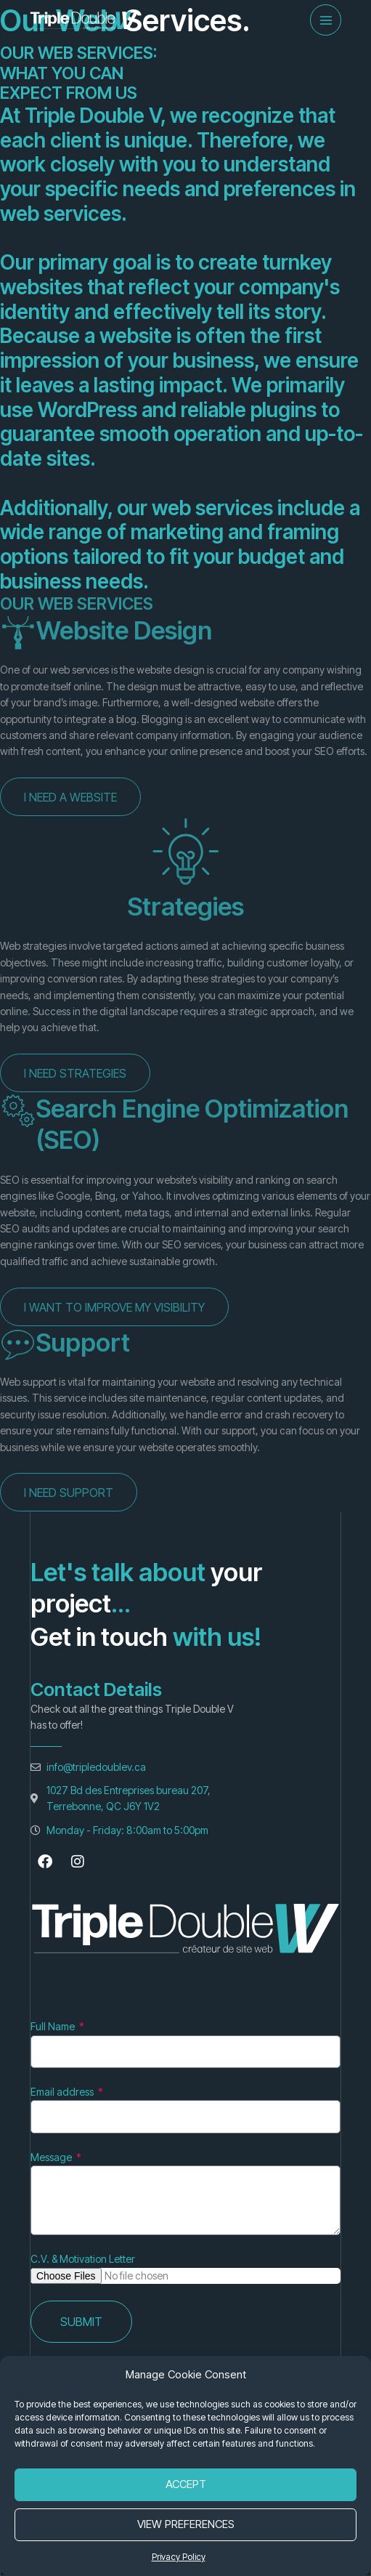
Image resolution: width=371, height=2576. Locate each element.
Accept (186, 2484)
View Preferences (186, 2524)
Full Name (53, 2026)
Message (52, 2157)
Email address (63, 2092)
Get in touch (99, 1636)
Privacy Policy (178, 2556)
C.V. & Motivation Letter (82, 2259)
